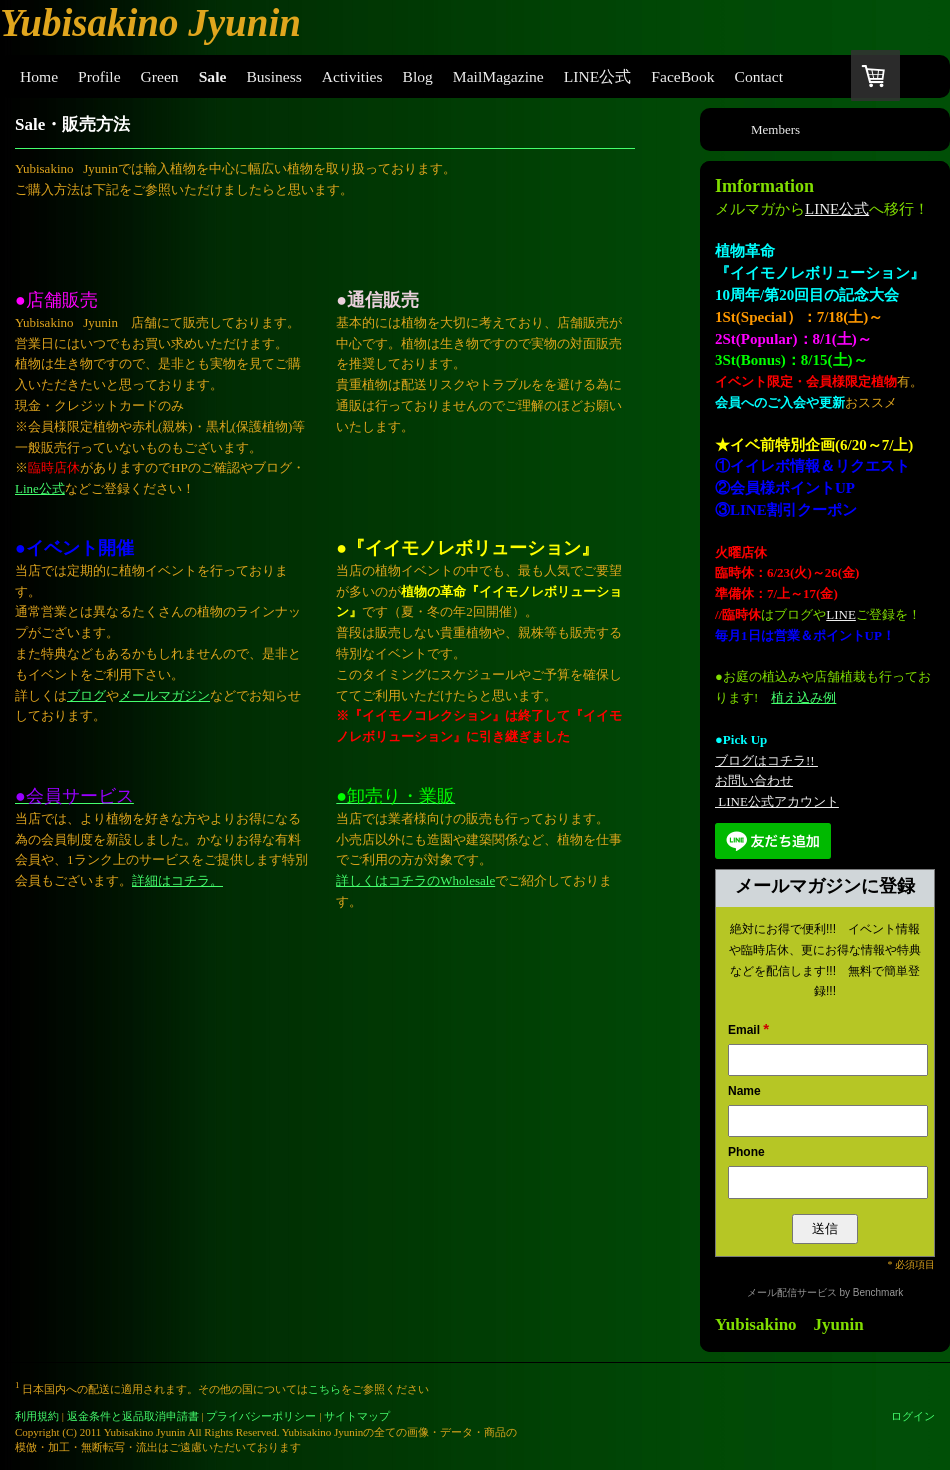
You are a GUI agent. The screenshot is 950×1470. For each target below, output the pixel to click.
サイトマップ (357, 1416)
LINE (841, 614)
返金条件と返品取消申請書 (133, 1416)
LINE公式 (837, 209)
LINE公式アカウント (777, 801)
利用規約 (37, 1416)
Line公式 (40, 488)
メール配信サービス (792, 1292)
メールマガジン (164, 695)
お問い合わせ (754, 780)
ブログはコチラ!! (766, 760)
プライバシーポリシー (261, 1416)
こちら (324, 1389)
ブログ (86, 695)
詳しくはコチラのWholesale (415, 880)
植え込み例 (803, 697)
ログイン (913, 1416)
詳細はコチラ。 (177, 880)
